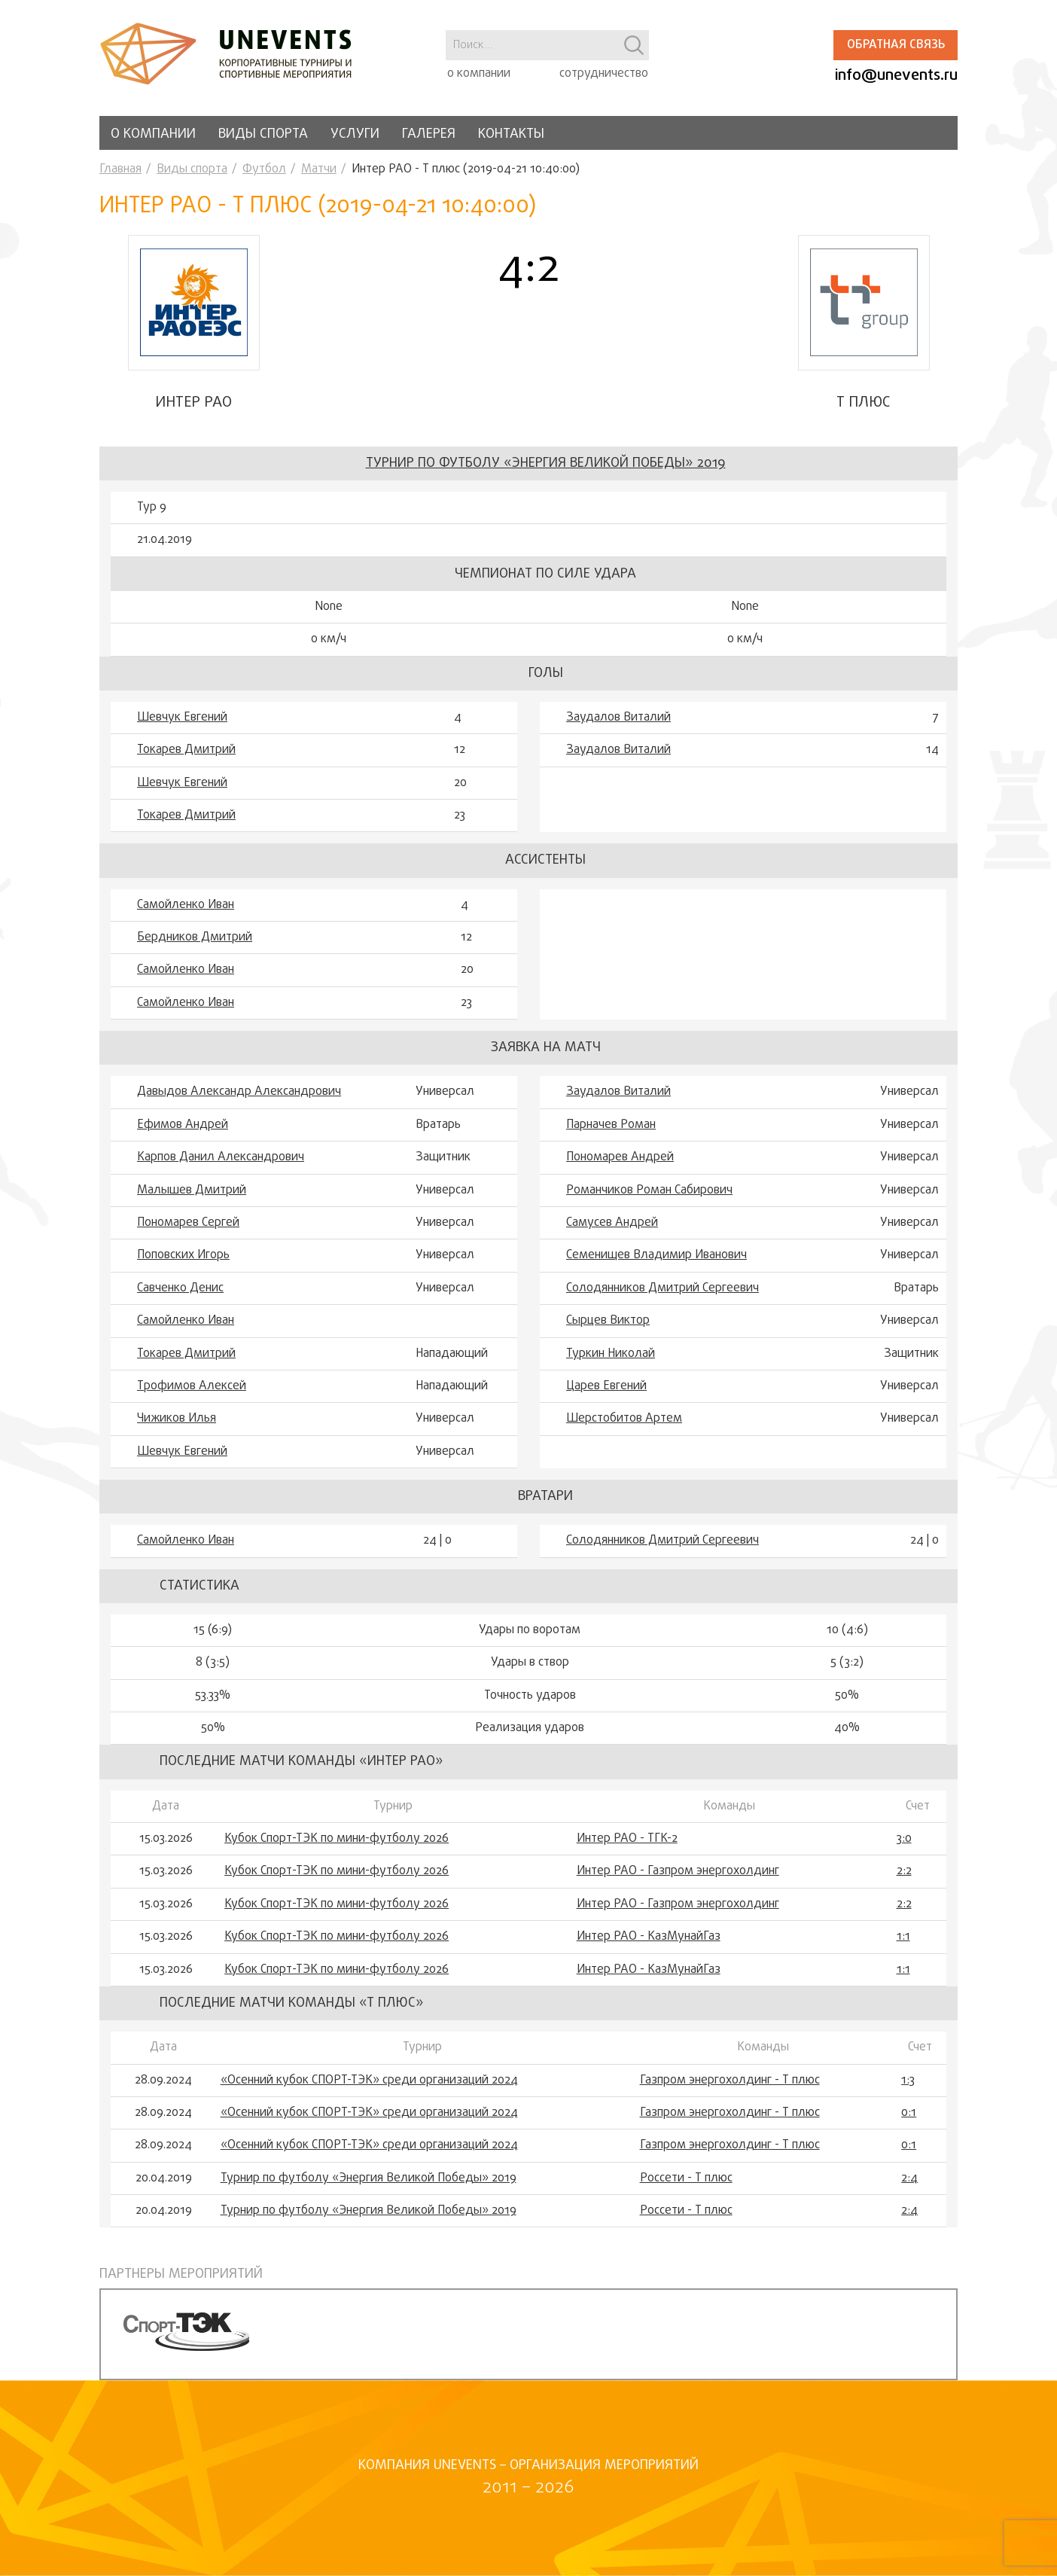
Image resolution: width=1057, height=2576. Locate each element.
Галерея (428, 134)
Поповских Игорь (183, 1255)
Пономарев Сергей (188, 1223)
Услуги (355, 134)
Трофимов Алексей (191, 1386)
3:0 (904, 1839)
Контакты (511, 134)
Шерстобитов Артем (624, 1418)
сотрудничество (603, 74)
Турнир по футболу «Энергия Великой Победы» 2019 (546, 463)
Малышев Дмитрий (191, 1190)
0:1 (908, 2113)
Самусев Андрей (612, 1223)
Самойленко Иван (185, 905)
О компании (153, 134)
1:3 (908, 2080)
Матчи (319, 169)
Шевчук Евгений (182, 717)
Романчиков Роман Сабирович (649, 1190)
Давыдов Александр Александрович (239, 1092)
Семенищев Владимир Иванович (656, 1255)
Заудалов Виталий (618, 717)
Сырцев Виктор (608, 1320)
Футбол (264, 169)
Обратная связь (896, 45)
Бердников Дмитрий (194, 937)
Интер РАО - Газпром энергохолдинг (678, 1871)
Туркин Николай (610, 1354)
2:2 (904, 1871)
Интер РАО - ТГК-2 (627, 1839)
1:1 (903, 1936)
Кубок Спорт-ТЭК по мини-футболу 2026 (336, 1839)
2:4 (909, 2178)
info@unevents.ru (896, 75)
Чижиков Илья (176, 1418)
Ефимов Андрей (182, 1125)
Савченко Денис (180, 1288)
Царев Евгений (606, 1386)
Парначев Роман (611, 1125)
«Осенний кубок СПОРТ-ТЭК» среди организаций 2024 (369, 2080)
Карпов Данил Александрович (220, 1157)
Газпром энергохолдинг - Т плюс (730, 2080)
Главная (120, 169)
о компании (478, 74)
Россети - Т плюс (686, 2178)
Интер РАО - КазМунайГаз (648, 1936)
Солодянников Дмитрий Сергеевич (662, 1288)
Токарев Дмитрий (186, 750)
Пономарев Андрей (620, 1157)
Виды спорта (263, 134)
